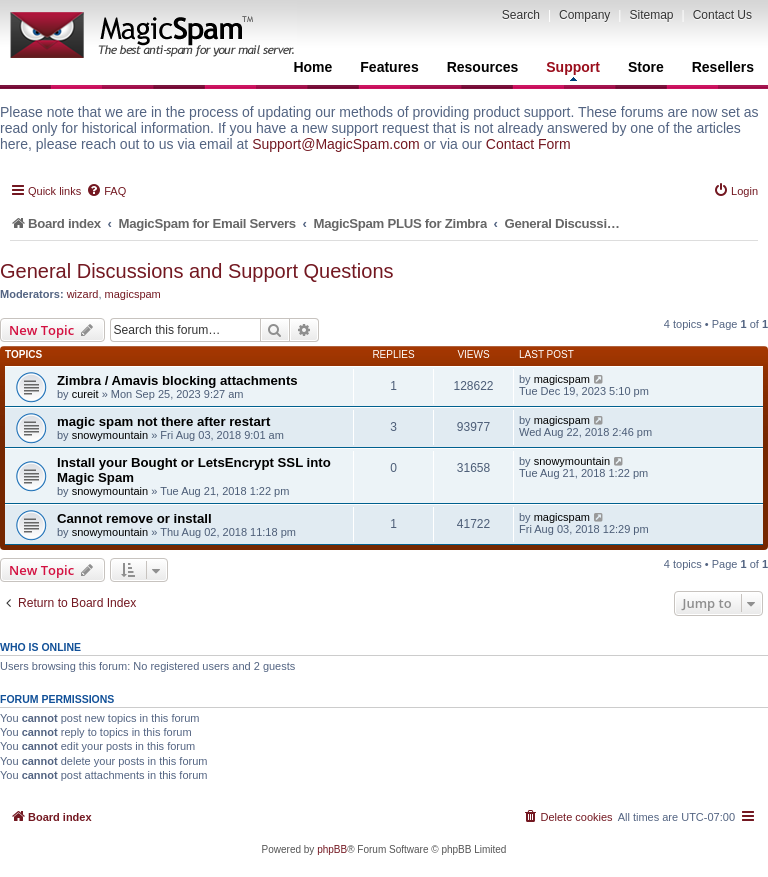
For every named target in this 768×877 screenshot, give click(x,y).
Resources (483, 67)
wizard (83, 294)
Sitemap (651, 15)
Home (312, 67)
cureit (85, 394)
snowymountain (110, 435)
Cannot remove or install (134, 518)
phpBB (332, 849)
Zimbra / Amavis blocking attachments (177, 380)
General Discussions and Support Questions (197, 271)
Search (521, 15)
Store (646, 67)
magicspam (133, 294)
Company (584, 15)
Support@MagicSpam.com (336, 144)
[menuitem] (106, 191)
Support (573, 70)
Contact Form (528, 144)
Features (389, 67)
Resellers (723, 67)
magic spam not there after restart (163, 421)
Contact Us (722, 15)
